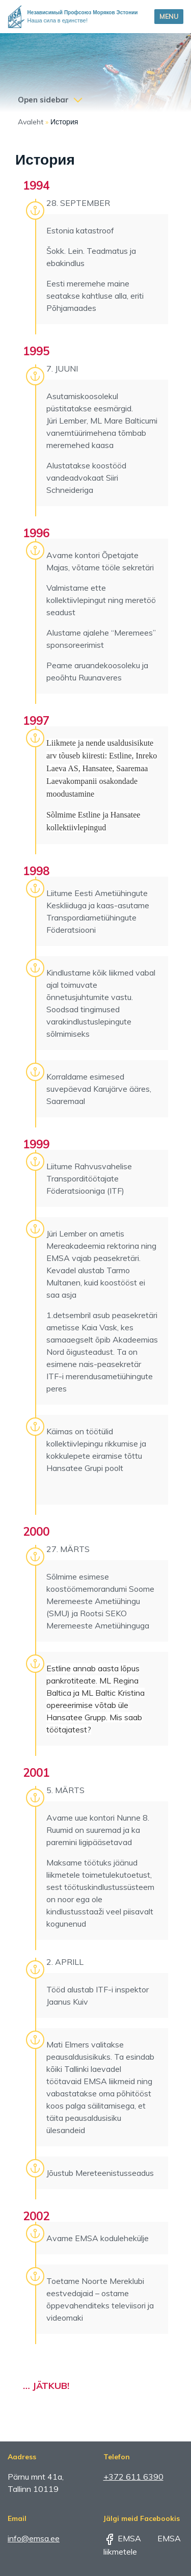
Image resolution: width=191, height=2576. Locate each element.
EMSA (122, 2538)
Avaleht (30, 121)
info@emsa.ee (34, 2538)
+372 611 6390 (133, 2477)
